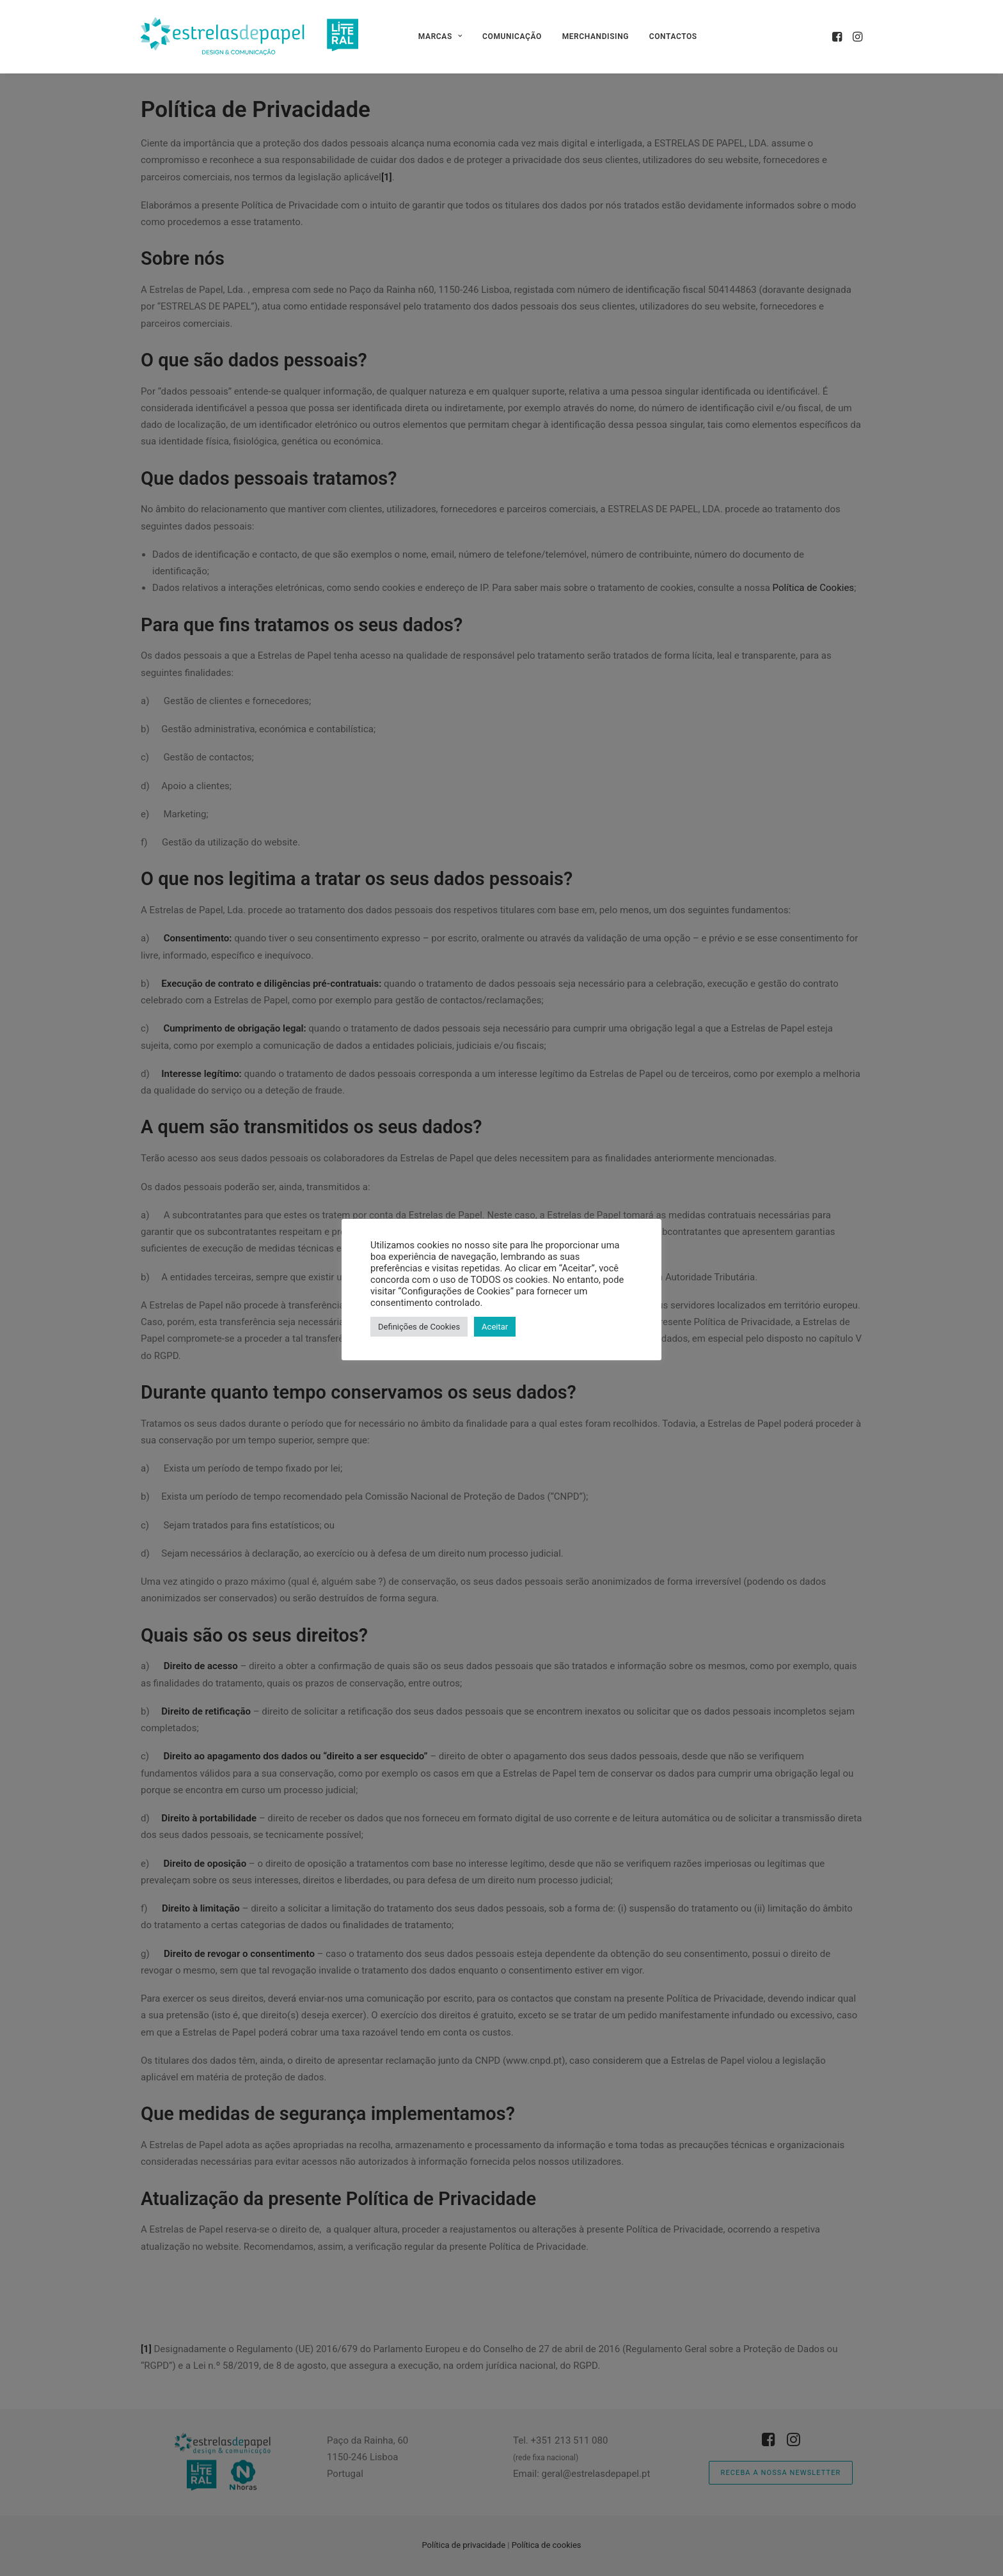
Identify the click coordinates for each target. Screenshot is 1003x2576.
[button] (838, 36)
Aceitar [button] (495, 1326)
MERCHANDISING (595, 36)
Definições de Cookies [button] (419, 1326)
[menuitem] (440, 36)
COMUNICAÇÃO (512, 36)
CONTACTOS (673, 36)
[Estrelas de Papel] (249, 36)
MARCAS (440, 36)
